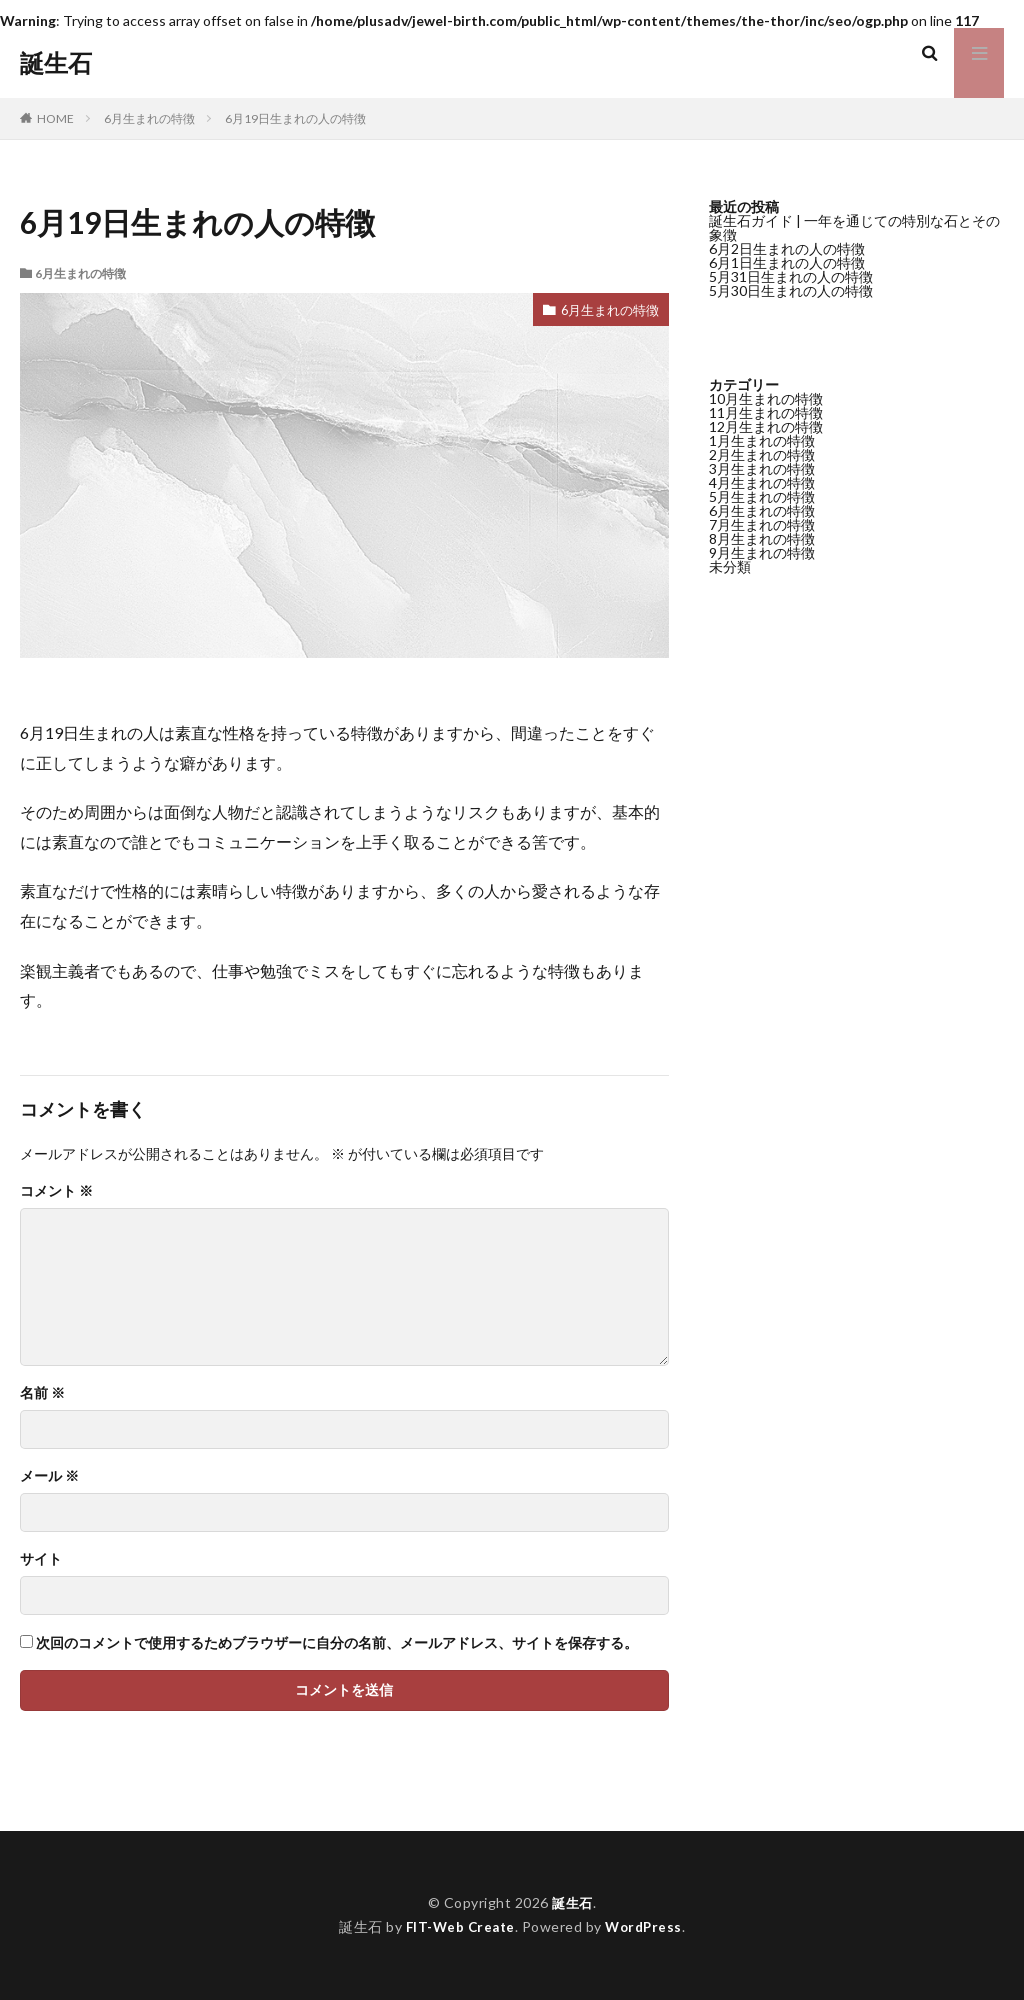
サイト (41, 1559)
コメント (56, 1191)
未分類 (730, 566)
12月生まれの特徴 (766, 426)
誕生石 (56, 63)
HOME (55, 118)
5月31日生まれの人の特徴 (791, 276)
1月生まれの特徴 (762, 440)
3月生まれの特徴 (762, 468)
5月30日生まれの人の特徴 (791, 290)
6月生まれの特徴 (149, 118)
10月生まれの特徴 (766, 398)
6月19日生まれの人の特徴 (295, 118)
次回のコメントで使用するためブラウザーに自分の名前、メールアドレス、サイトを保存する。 (337, 1643)
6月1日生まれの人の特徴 (787, 262)
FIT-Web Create (458, 1926)
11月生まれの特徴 (766, 412)
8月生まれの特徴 (762, 538)
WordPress (646, 1926)
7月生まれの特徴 (762, 524)
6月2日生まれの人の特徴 (787, 248)
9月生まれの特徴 (762, 552)
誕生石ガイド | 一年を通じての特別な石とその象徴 (854, 227)
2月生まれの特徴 (762, 454)
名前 (42, 1393)
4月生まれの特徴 (762, 482)
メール (49, 1476)
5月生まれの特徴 (762, 496)
